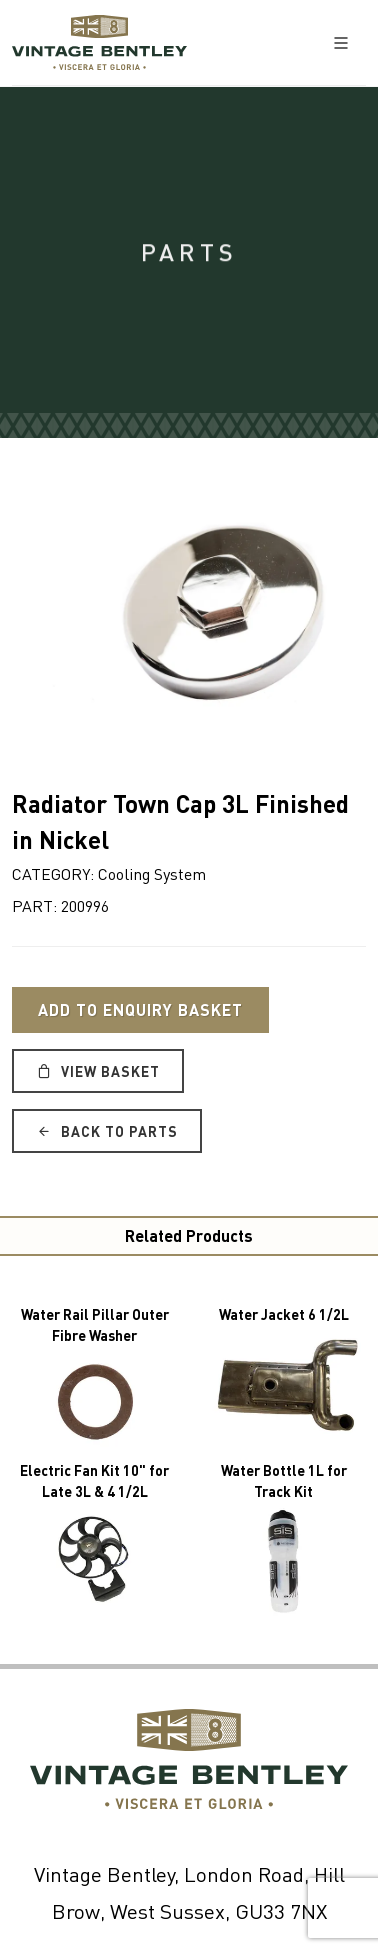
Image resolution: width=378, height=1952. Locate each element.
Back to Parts (107, 1131)
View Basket (98, 1071)
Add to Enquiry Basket (140, 1009)
